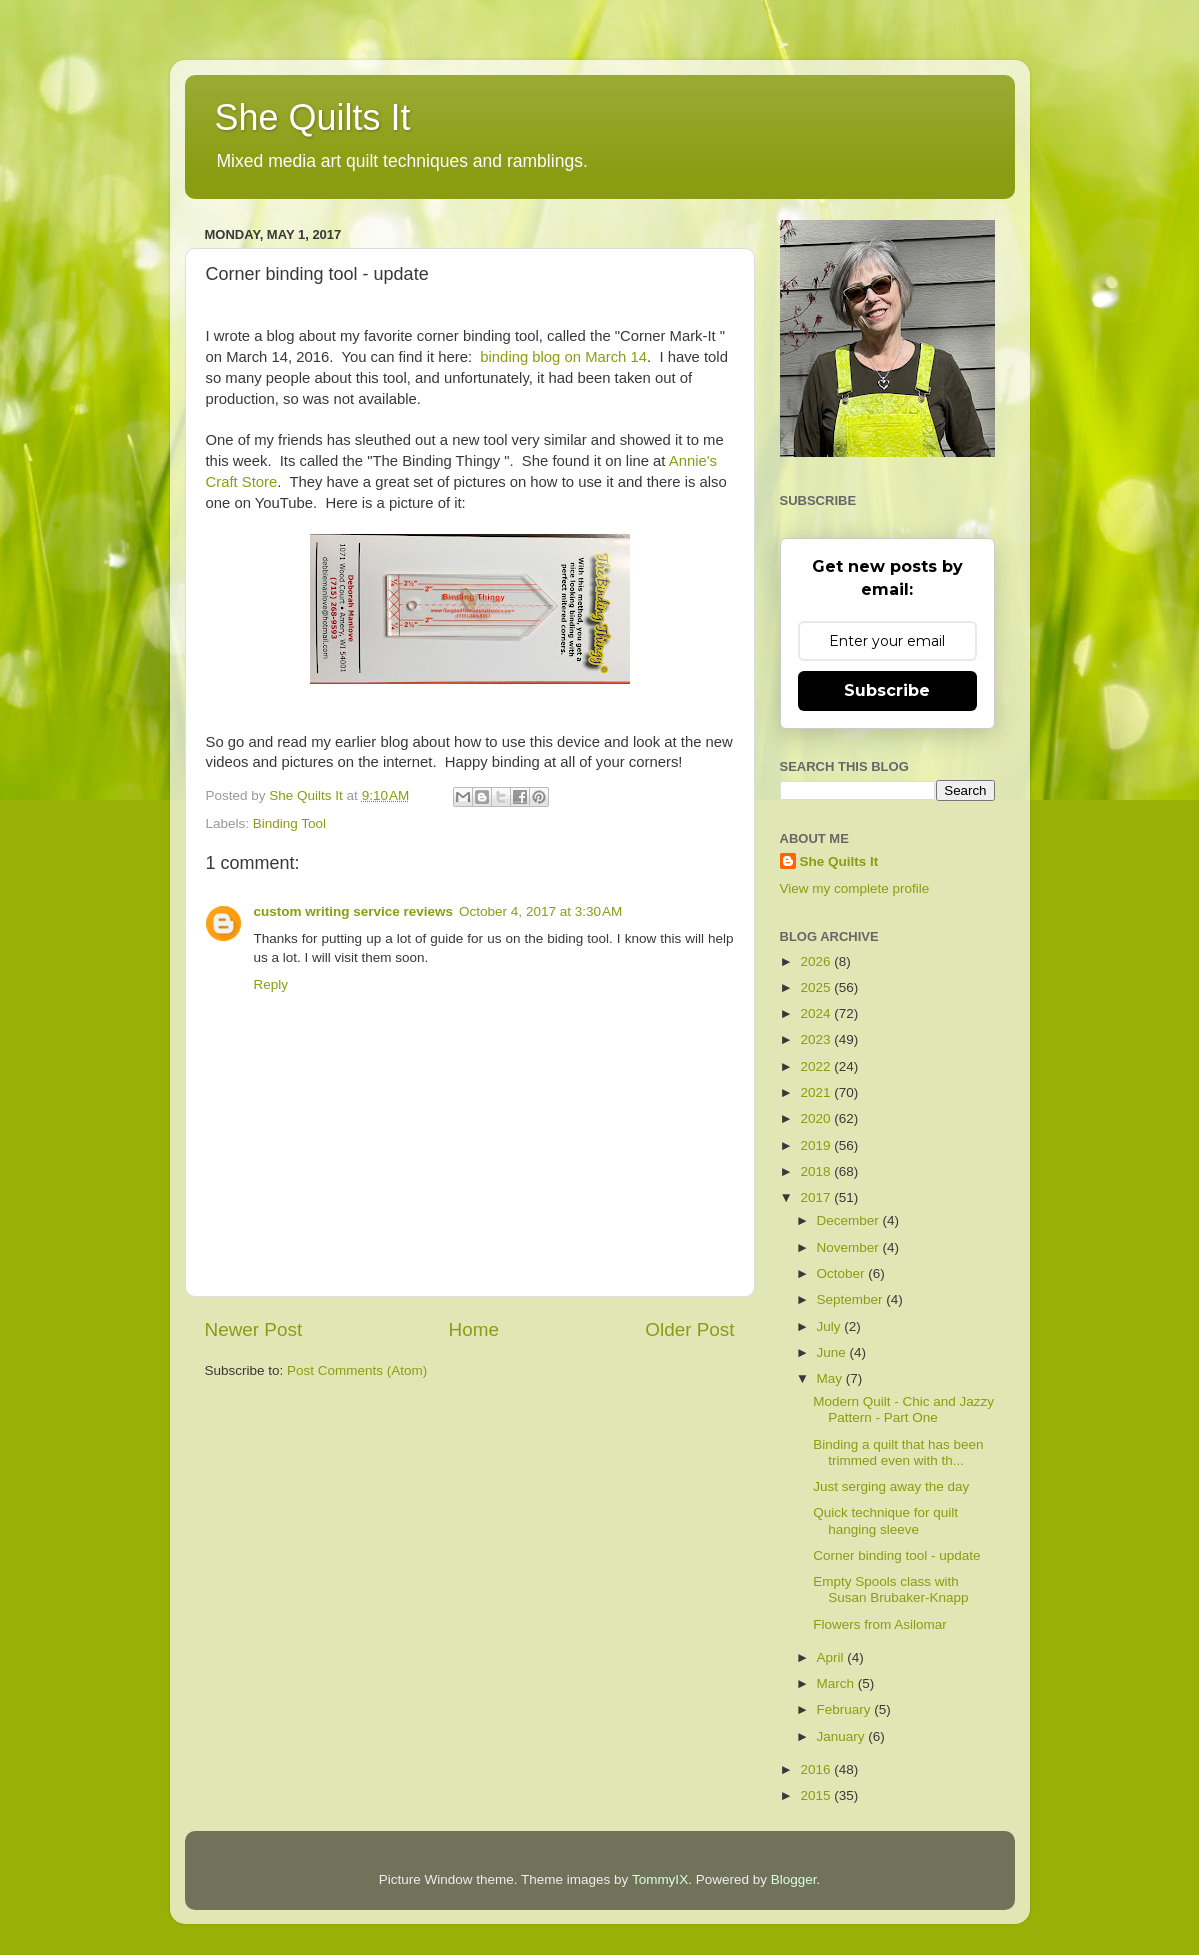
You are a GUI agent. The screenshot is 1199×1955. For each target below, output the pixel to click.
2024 (817, 1013)
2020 (817, 1118)
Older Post (689, 1329)
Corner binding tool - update (896, 1555)
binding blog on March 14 (563, 357)
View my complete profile (855, 888)
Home (474, 1329)
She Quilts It (313, 117)
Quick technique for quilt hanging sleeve (885, 1520)
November (850, 1247)
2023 (817, 1039)
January (843, 1736)
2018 (817, 1171)
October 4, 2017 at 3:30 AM (540, 911)
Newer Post (254, 1329)
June (833, 1352)
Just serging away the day (891, 1486)
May (831, 1378)
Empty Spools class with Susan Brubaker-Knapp (890, 1589)
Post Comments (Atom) (357, 1370)
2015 (817, 1795)
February (846, 1709)
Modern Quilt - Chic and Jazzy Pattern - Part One (903, 1409)
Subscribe (887, 690)
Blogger (794, 1879)
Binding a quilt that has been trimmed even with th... (898, 1452)
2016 (817, 1769)
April (832, 1657)
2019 (817, 1145)
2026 (817, 961)
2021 (817, 1092)
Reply (271, 984)
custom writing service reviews (354, 911)
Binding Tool (289, 823)
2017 (817, 1197)
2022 (817, 1066)
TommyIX (660, 1879)
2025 (817, 987)
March (837, 1683)
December (850, 1220)
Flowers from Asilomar (880, 1624)
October (843, 1273)
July (831, 1326)
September (852, 1299)
